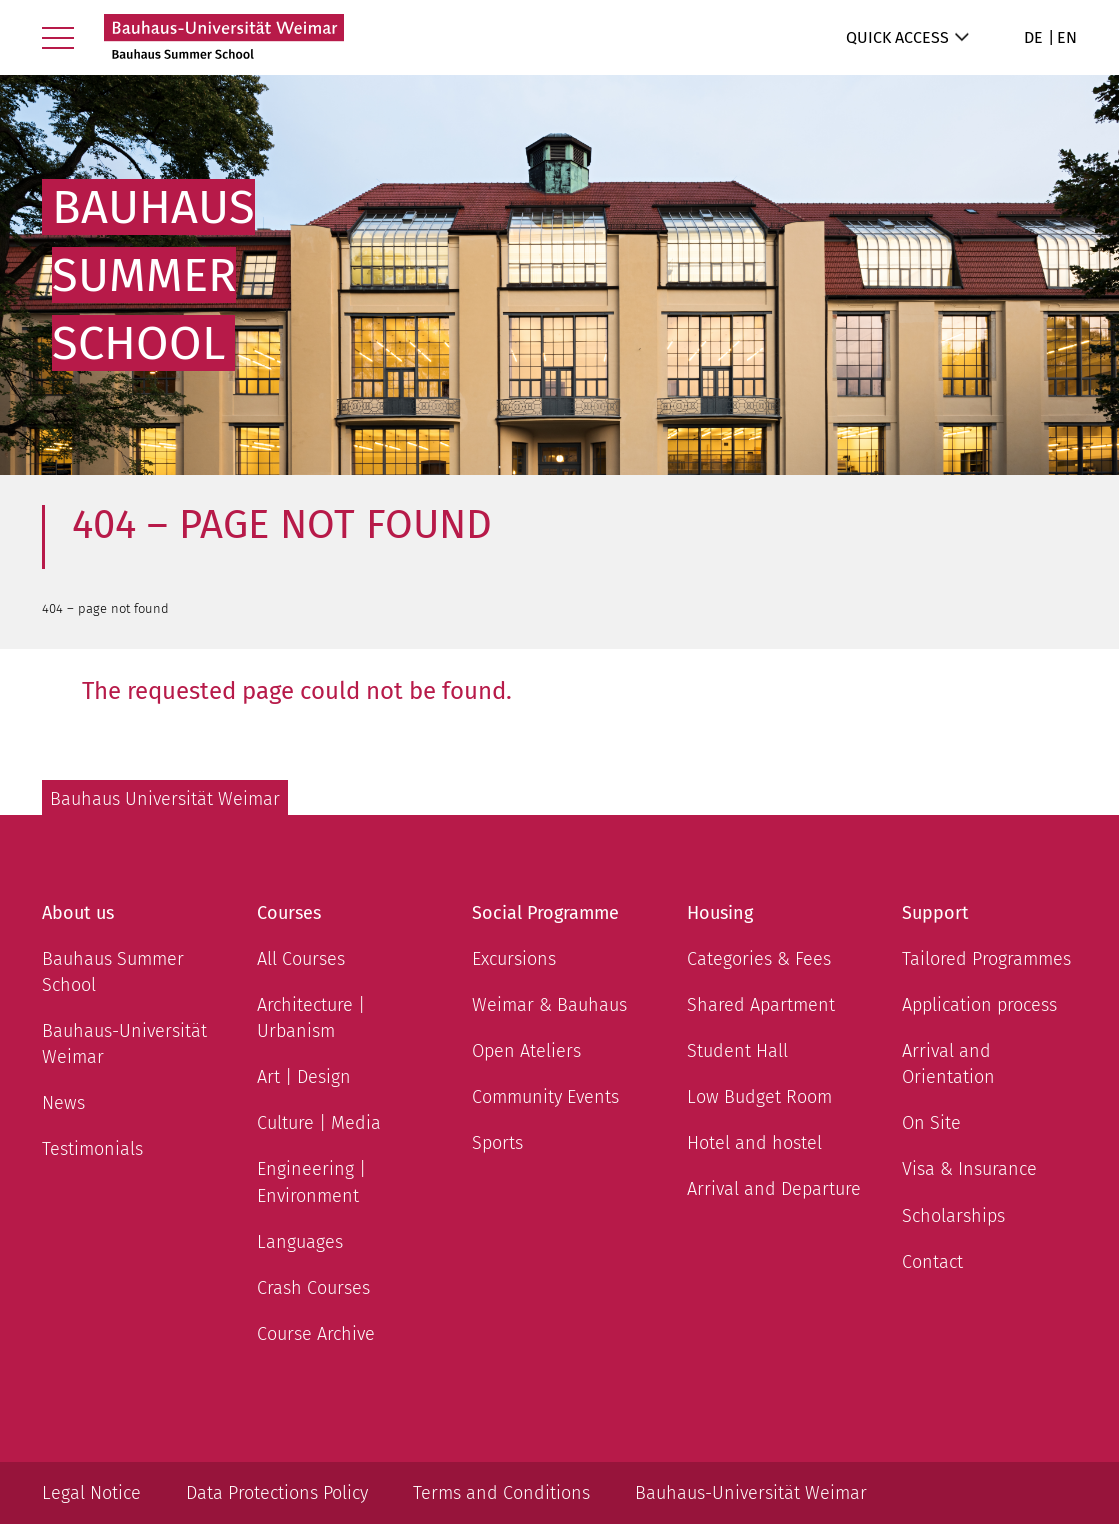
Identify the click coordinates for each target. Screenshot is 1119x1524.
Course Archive (316, 1334)
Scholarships (953, 1216)
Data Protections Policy (277, 1493)
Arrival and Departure (774, 1189)
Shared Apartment (761, 1005)
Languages (300, 1242)
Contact (932, 1262)
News (63, 1103)
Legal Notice (91, 1493)
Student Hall (737, 1051)
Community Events (545, 1097)
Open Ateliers (526, 1051)
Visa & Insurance (969, 1169)
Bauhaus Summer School (113, 972)
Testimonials (92, 1149)
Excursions (514, 959)
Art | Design (304, 1077)
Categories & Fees (759, 959)
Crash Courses (313, 1288)
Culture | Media (319, 1123)
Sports (497, 1143)
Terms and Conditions (501, 1493)
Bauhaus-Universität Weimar (124, 1044)
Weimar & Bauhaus (549, 1005)
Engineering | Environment (311, 1182)
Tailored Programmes (986, 959)
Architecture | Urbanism (311, 1018)
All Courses (301, 959)
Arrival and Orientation (948, 1064)
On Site (931, 1123)
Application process (979, 1005)
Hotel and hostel (754, 1143)
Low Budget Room (759, 1097)
